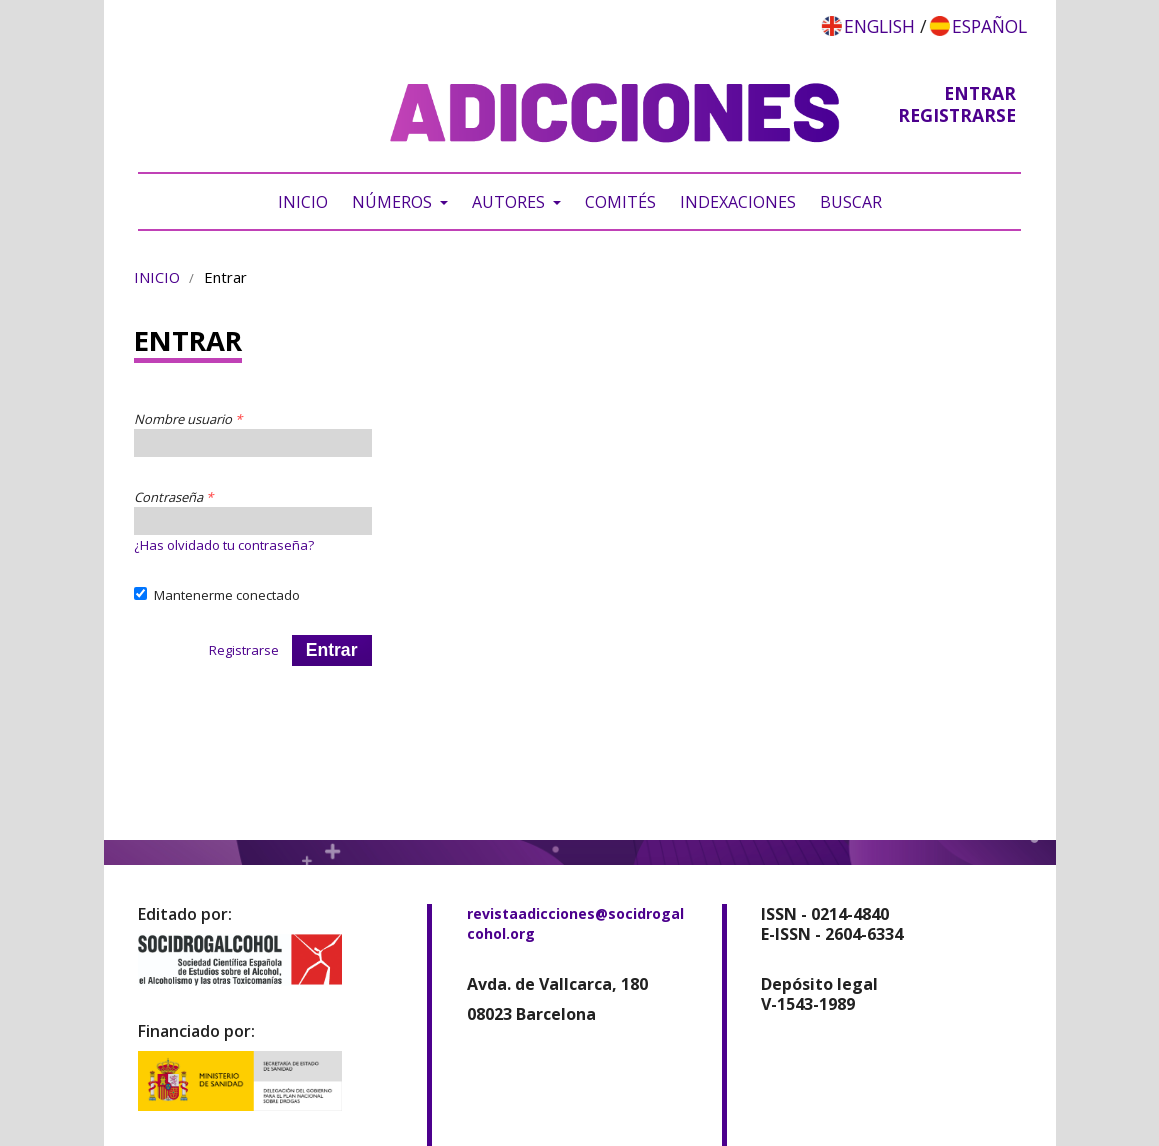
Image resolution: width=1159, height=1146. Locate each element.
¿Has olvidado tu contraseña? (224, 545)
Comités (620, 202)
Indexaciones (738, 202)
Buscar (851, 202)
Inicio (303, 202)
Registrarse (957, 115)
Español (989, 26)
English (879, 26)
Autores (510, 202)
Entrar (980, 93)
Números (394, 202)
